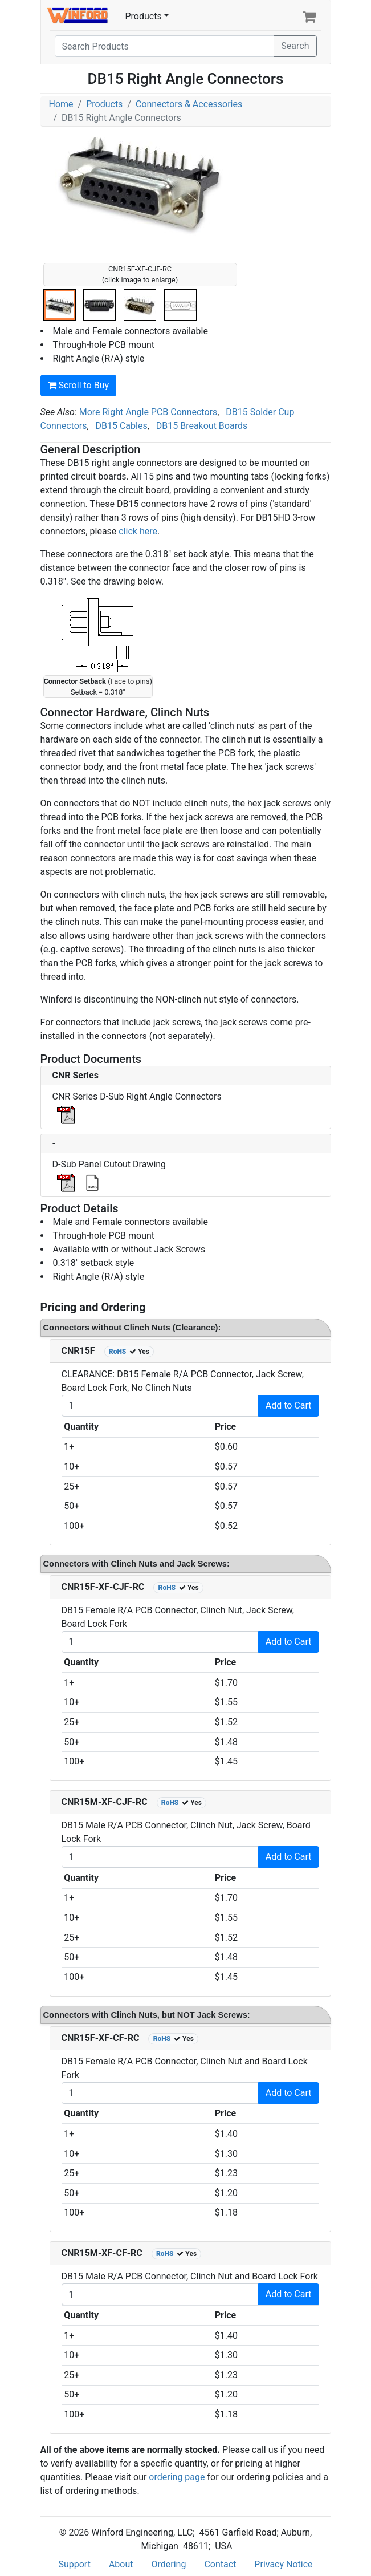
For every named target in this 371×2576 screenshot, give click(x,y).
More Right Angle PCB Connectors (148, 412)
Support (74, 2564)
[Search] (165, 46)
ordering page (177, 2477)
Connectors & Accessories (189, 104)
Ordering (169, 2564)
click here (138, 531)
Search (295, 45)
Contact (220, 2564)
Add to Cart (289, 1405)
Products (143, 16)
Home (61, 104)
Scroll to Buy (78, 385)
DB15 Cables (122, 425)
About (121, 2564)
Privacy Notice (283, 2564)
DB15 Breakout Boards (201, 425)
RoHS (118, 1352)
